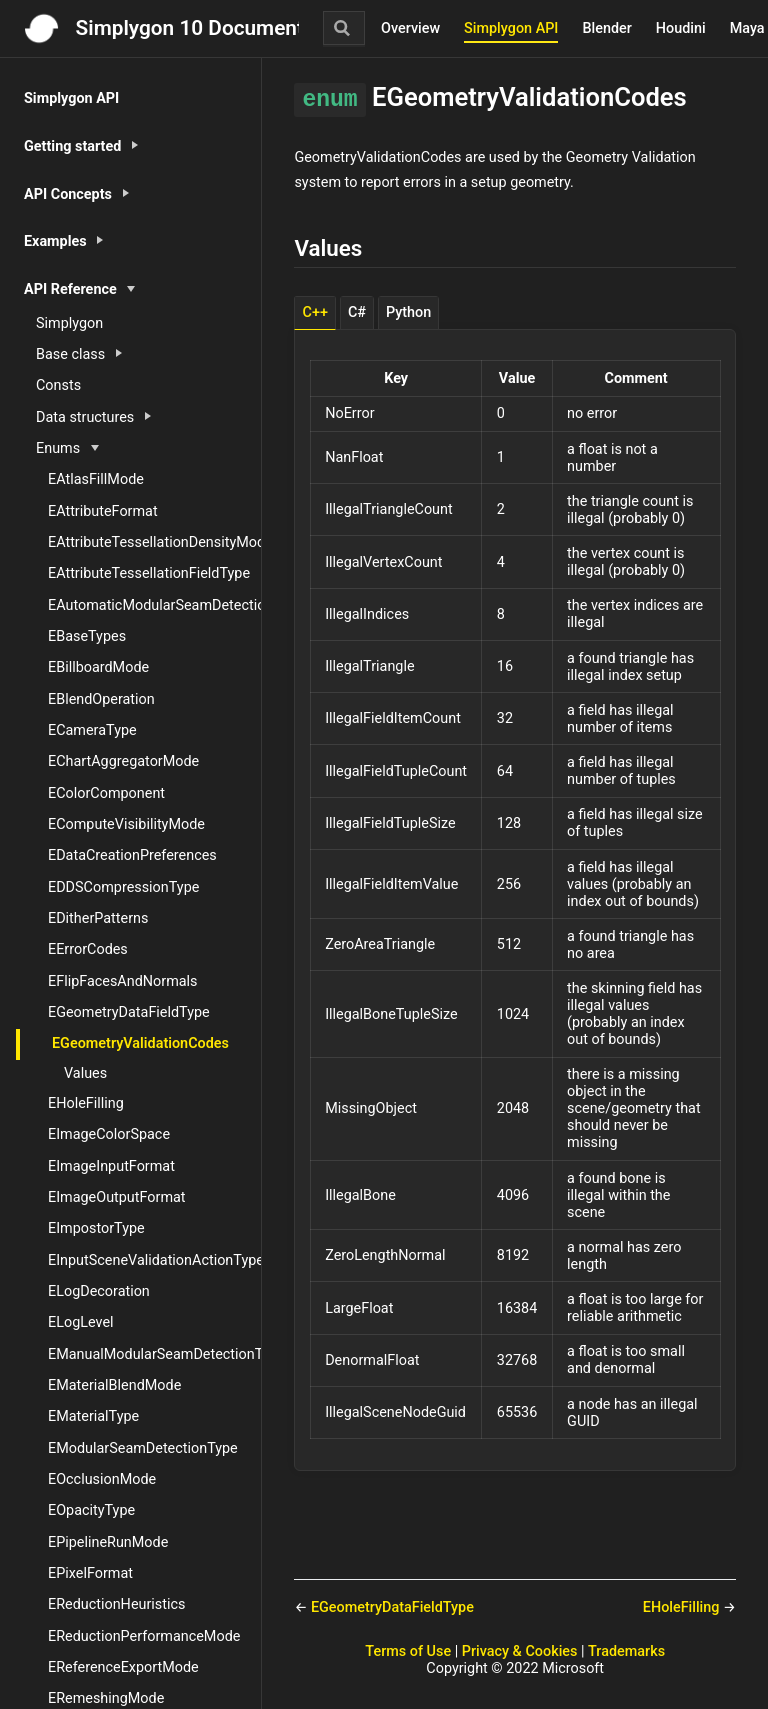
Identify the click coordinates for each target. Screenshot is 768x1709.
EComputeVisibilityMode (126, 824)
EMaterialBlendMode (114, 1385)
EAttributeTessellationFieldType (149, 573)
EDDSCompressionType (123, 887)
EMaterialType (93, 1416)
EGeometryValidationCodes (140, 1043)
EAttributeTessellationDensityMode (154, 542)
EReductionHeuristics (116, 1604)
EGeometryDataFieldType (129, 1012)
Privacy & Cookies (520, 1651)
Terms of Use (408, 1651)
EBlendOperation (101, 699)
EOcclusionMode (102, 1479)
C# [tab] (357, 312)
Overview (410, 28)
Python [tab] (408, 312)
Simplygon (69, 323)
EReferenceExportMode (123, 1667)
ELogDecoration (99, 1291)
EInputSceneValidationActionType (154, 1260)
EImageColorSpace (109, 1134)
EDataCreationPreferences (132, 855)
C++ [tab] (315, 312)
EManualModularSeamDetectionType (154, 1354)
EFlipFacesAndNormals (123, 981)
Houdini (681, 28)
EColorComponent (106, 793)
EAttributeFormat (103, 511)
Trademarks (626, 1651)
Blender (606, 28)
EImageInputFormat (111, 1166)
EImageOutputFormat (117, 1197)
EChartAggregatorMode (123, 761)
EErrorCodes (88, 949)
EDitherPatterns (98, 918)
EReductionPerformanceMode (144, 1636)
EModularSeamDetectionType (143, 1448)
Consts (58, 385)
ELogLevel (81, 1322)
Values (85, 1073)
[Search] (344, 28)
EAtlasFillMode (96, 479)
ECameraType (92, 730)
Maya (747, 28)
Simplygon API (511, 28)
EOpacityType (91, 1510)
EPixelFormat (90, 1573)
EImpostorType (96, 1228)
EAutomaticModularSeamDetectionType (154, 605)
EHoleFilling (86, 1103)
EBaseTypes (87, 636)
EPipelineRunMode (108, 1542)
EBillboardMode (98, 667)
